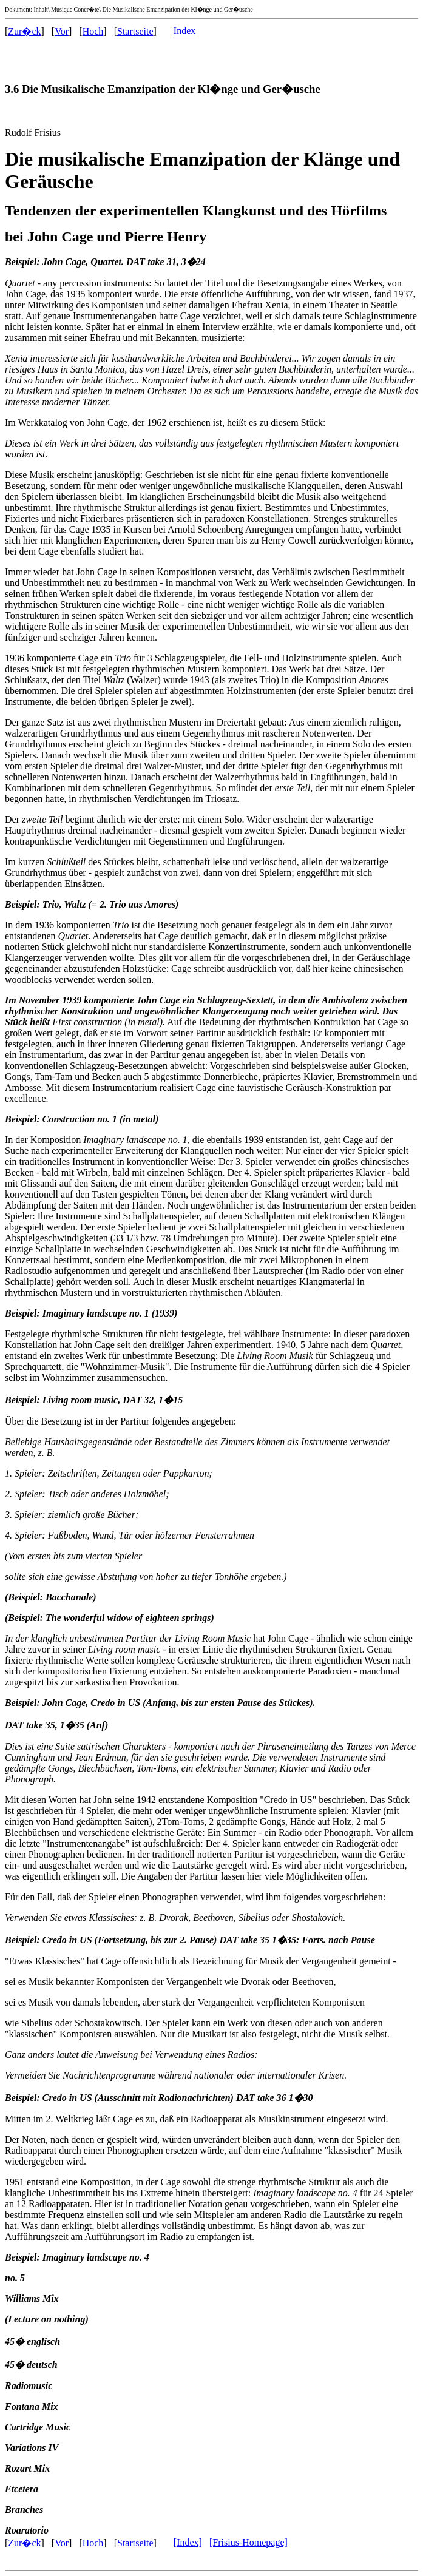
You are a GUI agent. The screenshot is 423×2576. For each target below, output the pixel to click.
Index (184, 30)
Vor (62, 31)
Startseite (135, 31)
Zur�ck (24, 31)
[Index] (188, 2542)
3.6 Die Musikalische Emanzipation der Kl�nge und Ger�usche (162, 89)
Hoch (93, 31)
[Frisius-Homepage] (248, 2542)
